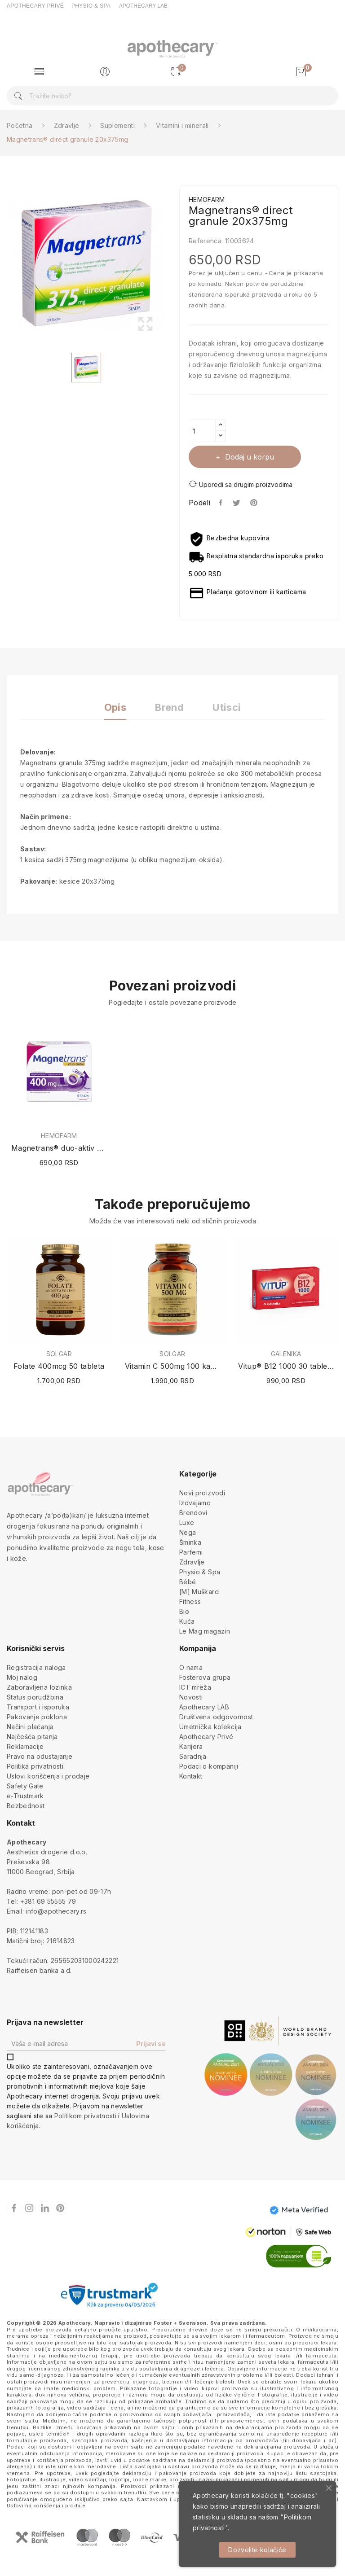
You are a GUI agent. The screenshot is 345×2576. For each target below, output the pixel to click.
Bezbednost (26, 1805)
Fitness (190, 1601)
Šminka (190, 1542)
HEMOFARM (59, 1136)
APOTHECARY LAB (143, 6)
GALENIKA (286, 1354)
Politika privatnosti (35, 1766)
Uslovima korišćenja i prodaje (46, 2505)
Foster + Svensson (180, 2323)
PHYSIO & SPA (91, 6)
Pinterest (255, 502)
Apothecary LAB (204, 1707)
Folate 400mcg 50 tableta (58, 1366)
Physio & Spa (199, 1572)
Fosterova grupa (204, 1677)
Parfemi (191, 1552)
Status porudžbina (35, 1697)
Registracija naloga (36, 1667)
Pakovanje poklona (37, 1717)
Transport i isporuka (38, 1707)
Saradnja (193, 1756)
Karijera (191, 1746)
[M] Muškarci (199, 1591)
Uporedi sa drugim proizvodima (240, 484)
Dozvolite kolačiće (257, 2550)
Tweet (237, 502)
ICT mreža (195, 1687)
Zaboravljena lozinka (39, 1687)
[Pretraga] (172, 95)
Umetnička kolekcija (210, 1726)
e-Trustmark (25, 1796)
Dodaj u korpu (248, 456)
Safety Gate (25, 1786)
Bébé (187, 1582)
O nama (191, 1667)
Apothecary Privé (206, 1736)
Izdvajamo (195, 1503)
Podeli (221, 502)
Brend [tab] (169, 707)
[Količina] (202, 431)
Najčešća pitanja (32, 1736)
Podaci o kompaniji (208, 1766)
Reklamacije (25, 1746)
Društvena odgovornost (216, 1717)
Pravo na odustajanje (39, 1756)
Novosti (191, 1697)
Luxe (186, 1522)
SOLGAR (59, 1354)
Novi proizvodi (202, 1493)
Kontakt (190, 1776)
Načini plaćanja (30, 1726)
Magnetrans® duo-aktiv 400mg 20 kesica (59, 1147)
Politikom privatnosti (85, 2116)
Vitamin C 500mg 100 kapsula (173, 1366)
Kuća (187, 1621)
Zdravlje (192, 1562)
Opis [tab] (115, 707)
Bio (184, 1611)
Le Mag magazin (204, 1631)
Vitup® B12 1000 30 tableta (286, 1366)
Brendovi (193, 1512)
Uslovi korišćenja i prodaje (48, 1776)
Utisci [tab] (226, 707)
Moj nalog (22, 1677)
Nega (187, 1532)
